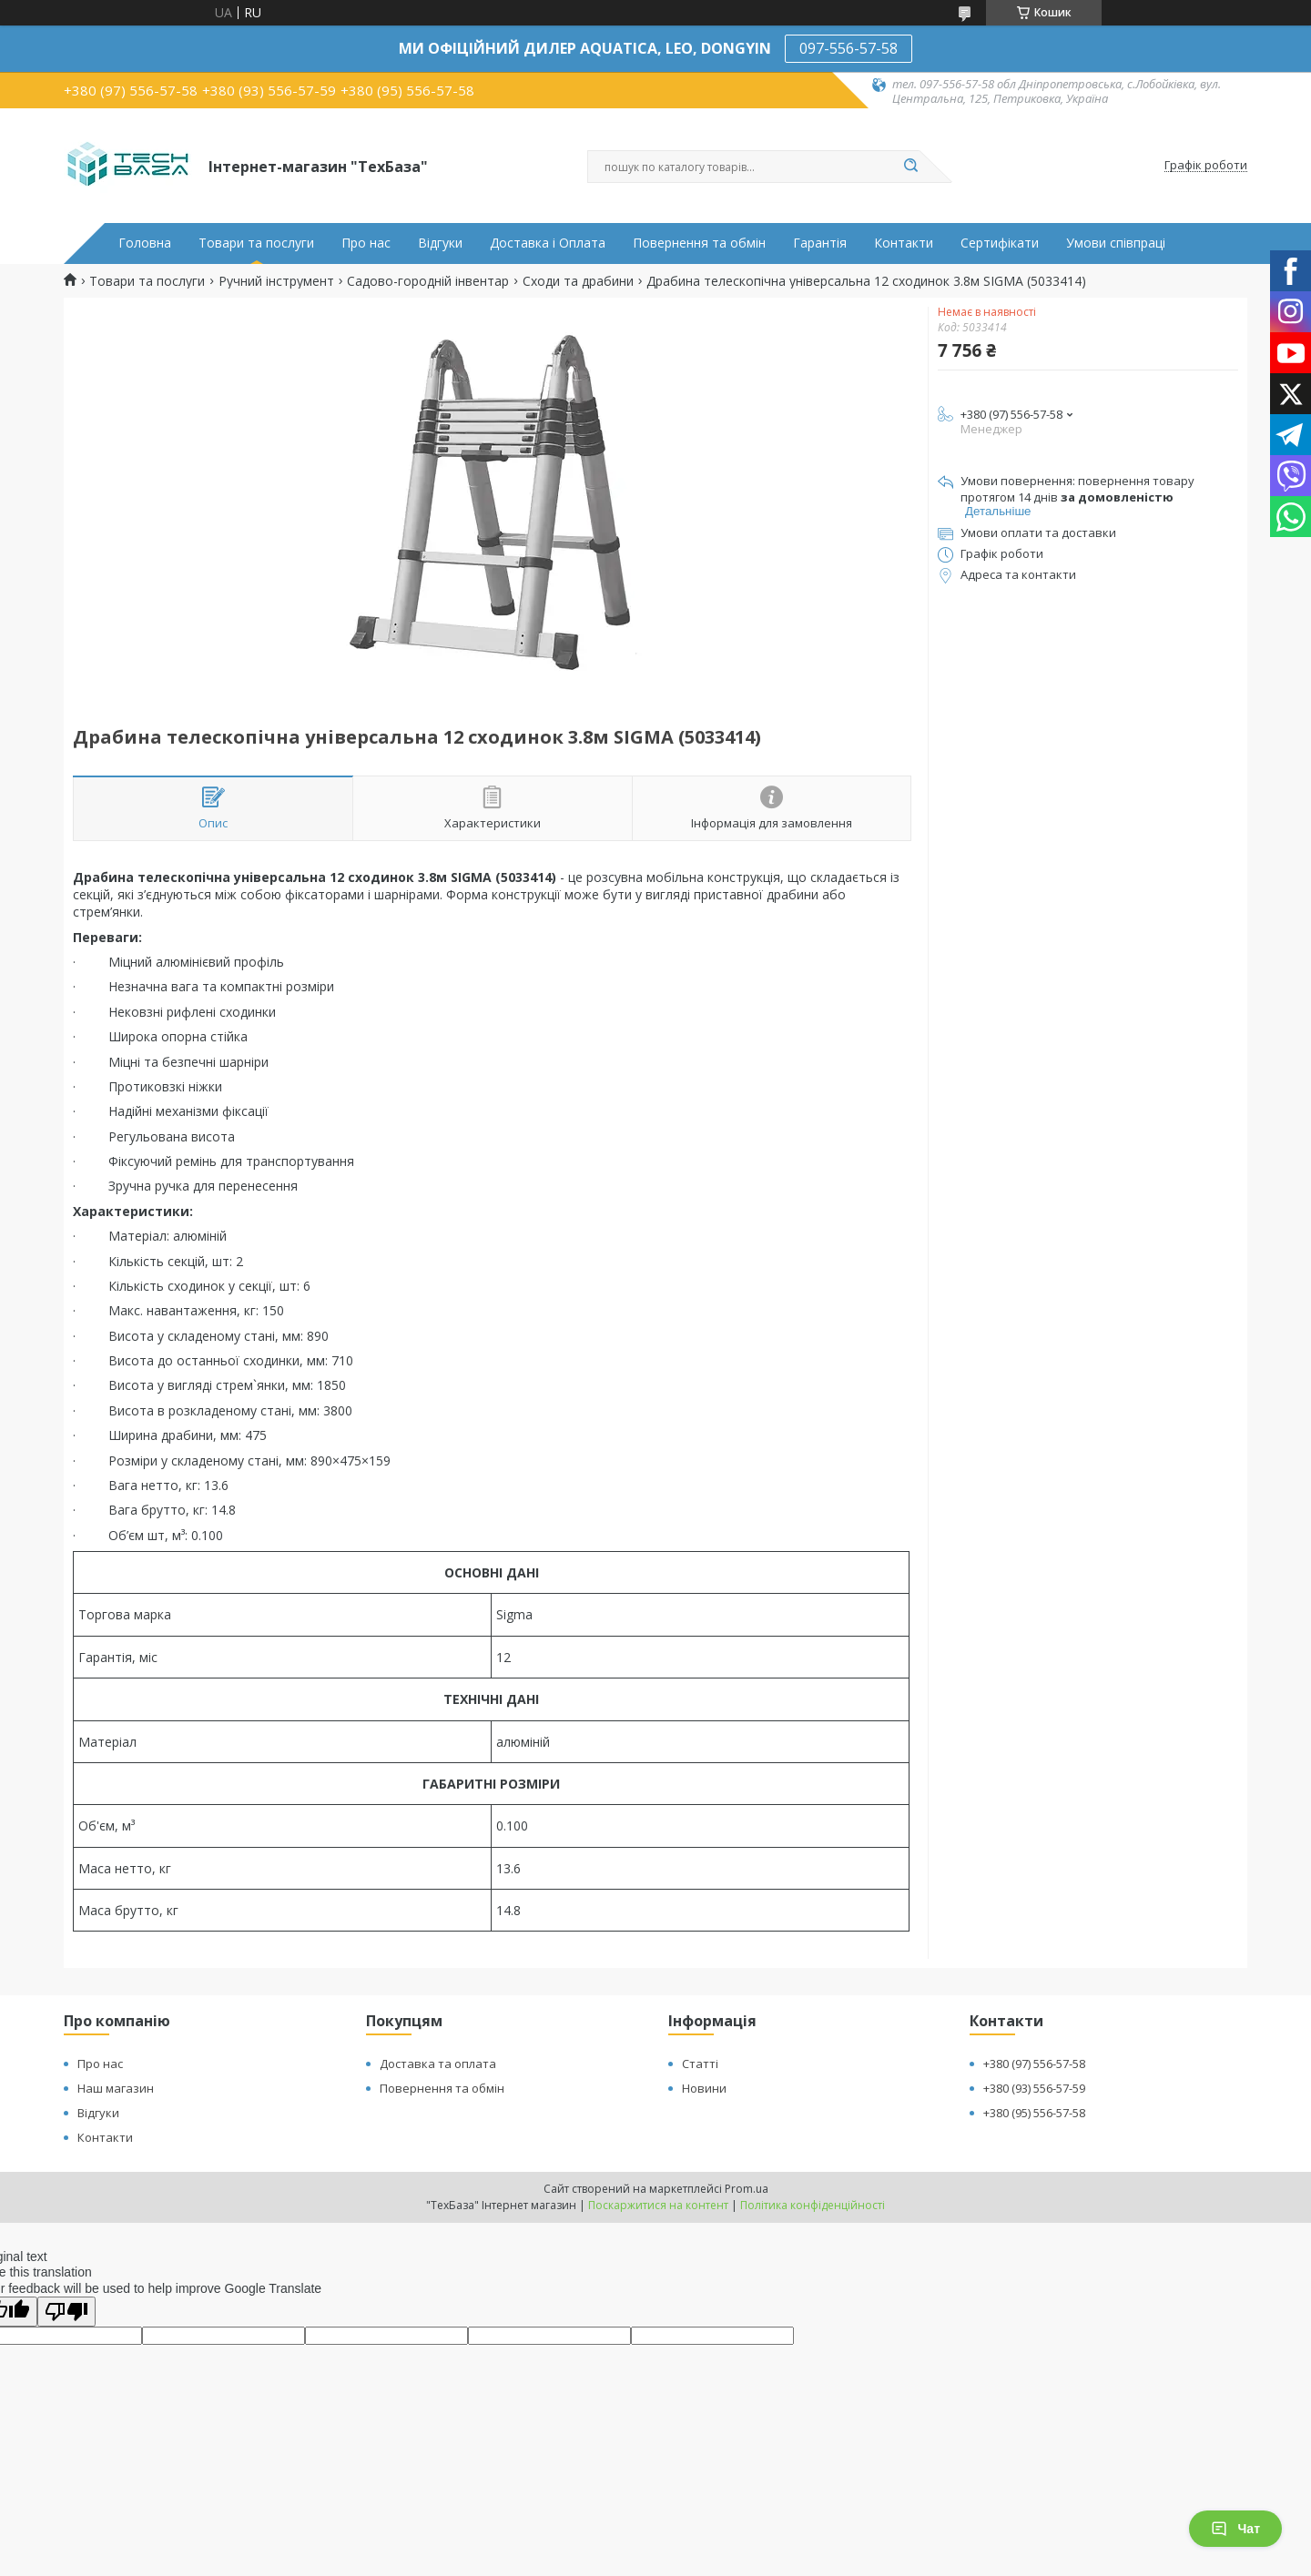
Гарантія (820, 243)
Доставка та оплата (438, 2063)
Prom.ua (746, 2188)
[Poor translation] (66, 2312)
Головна (144, 243)
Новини (704, 2088)
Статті (700, 2063)
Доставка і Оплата (547, 243)
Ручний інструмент (276, 281)
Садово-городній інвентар (428, 281)
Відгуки (440, 243)
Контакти (903, 243)
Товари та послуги (256, 243)
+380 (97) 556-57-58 (1034, 2063)
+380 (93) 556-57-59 (1034, 2088)
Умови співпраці (1115, 243)
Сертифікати (999, 243)
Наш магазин (115, 2088)
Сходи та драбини (578, 281)
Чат (1235, 2528)
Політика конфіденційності (812, 2205)
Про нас (366, 243)
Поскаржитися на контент (658, 2205)
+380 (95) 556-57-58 (1034, 2112)
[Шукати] (910, 166)
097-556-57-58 (848, 48)
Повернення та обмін (699, 243)
